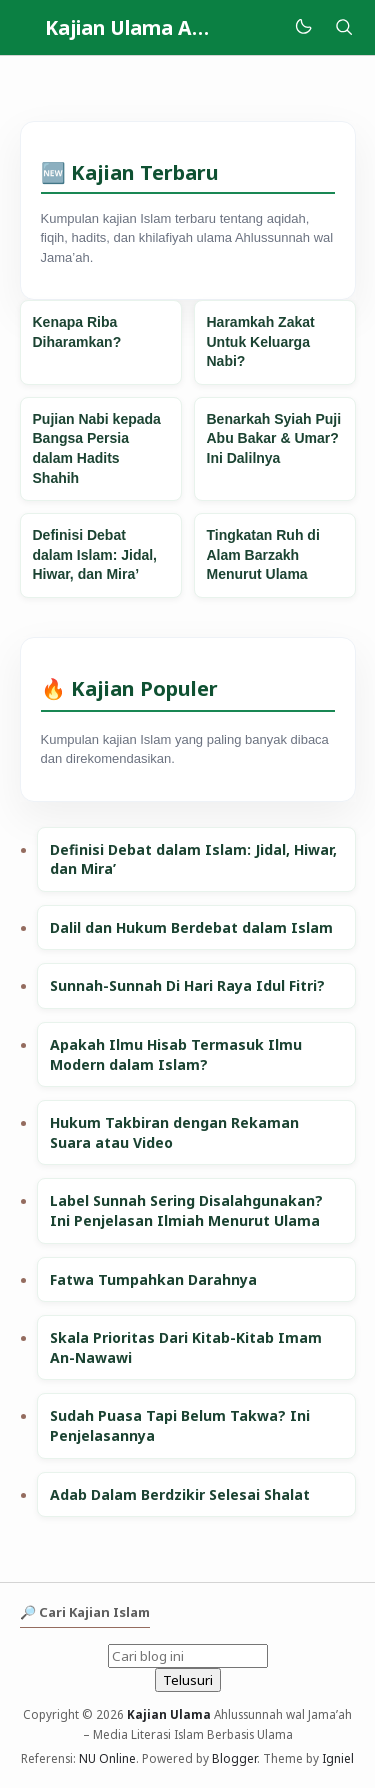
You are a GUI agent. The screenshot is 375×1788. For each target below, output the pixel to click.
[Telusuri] (344, 27)
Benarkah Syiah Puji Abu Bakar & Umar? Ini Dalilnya (274, 438)
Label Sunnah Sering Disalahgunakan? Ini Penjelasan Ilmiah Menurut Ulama (186, 1210)
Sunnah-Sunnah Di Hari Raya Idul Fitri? (187, 985)
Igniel (338, 1758)
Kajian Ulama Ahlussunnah (173, 27)
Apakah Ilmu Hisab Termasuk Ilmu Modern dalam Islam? (176, 1054)
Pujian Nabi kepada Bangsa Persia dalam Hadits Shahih (97, 448)
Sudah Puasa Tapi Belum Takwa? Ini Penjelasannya (180, 1425)
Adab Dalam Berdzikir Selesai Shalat (180, 1494)
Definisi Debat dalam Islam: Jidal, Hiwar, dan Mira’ (95, 554)
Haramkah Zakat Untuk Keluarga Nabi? (261, 341)
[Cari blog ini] (188, 1656)
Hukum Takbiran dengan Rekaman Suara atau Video (174, 1132)
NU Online (107, 1758)
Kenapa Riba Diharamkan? (77, 332)
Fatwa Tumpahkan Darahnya (153, 1279)
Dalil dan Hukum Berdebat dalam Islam (191, 927)
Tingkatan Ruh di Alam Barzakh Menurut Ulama (263, 554)
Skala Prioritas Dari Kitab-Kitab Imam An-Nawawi (186, 1347)
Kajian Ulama (169, 1714)
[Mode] (302, 27)
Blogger (234, 1758)
